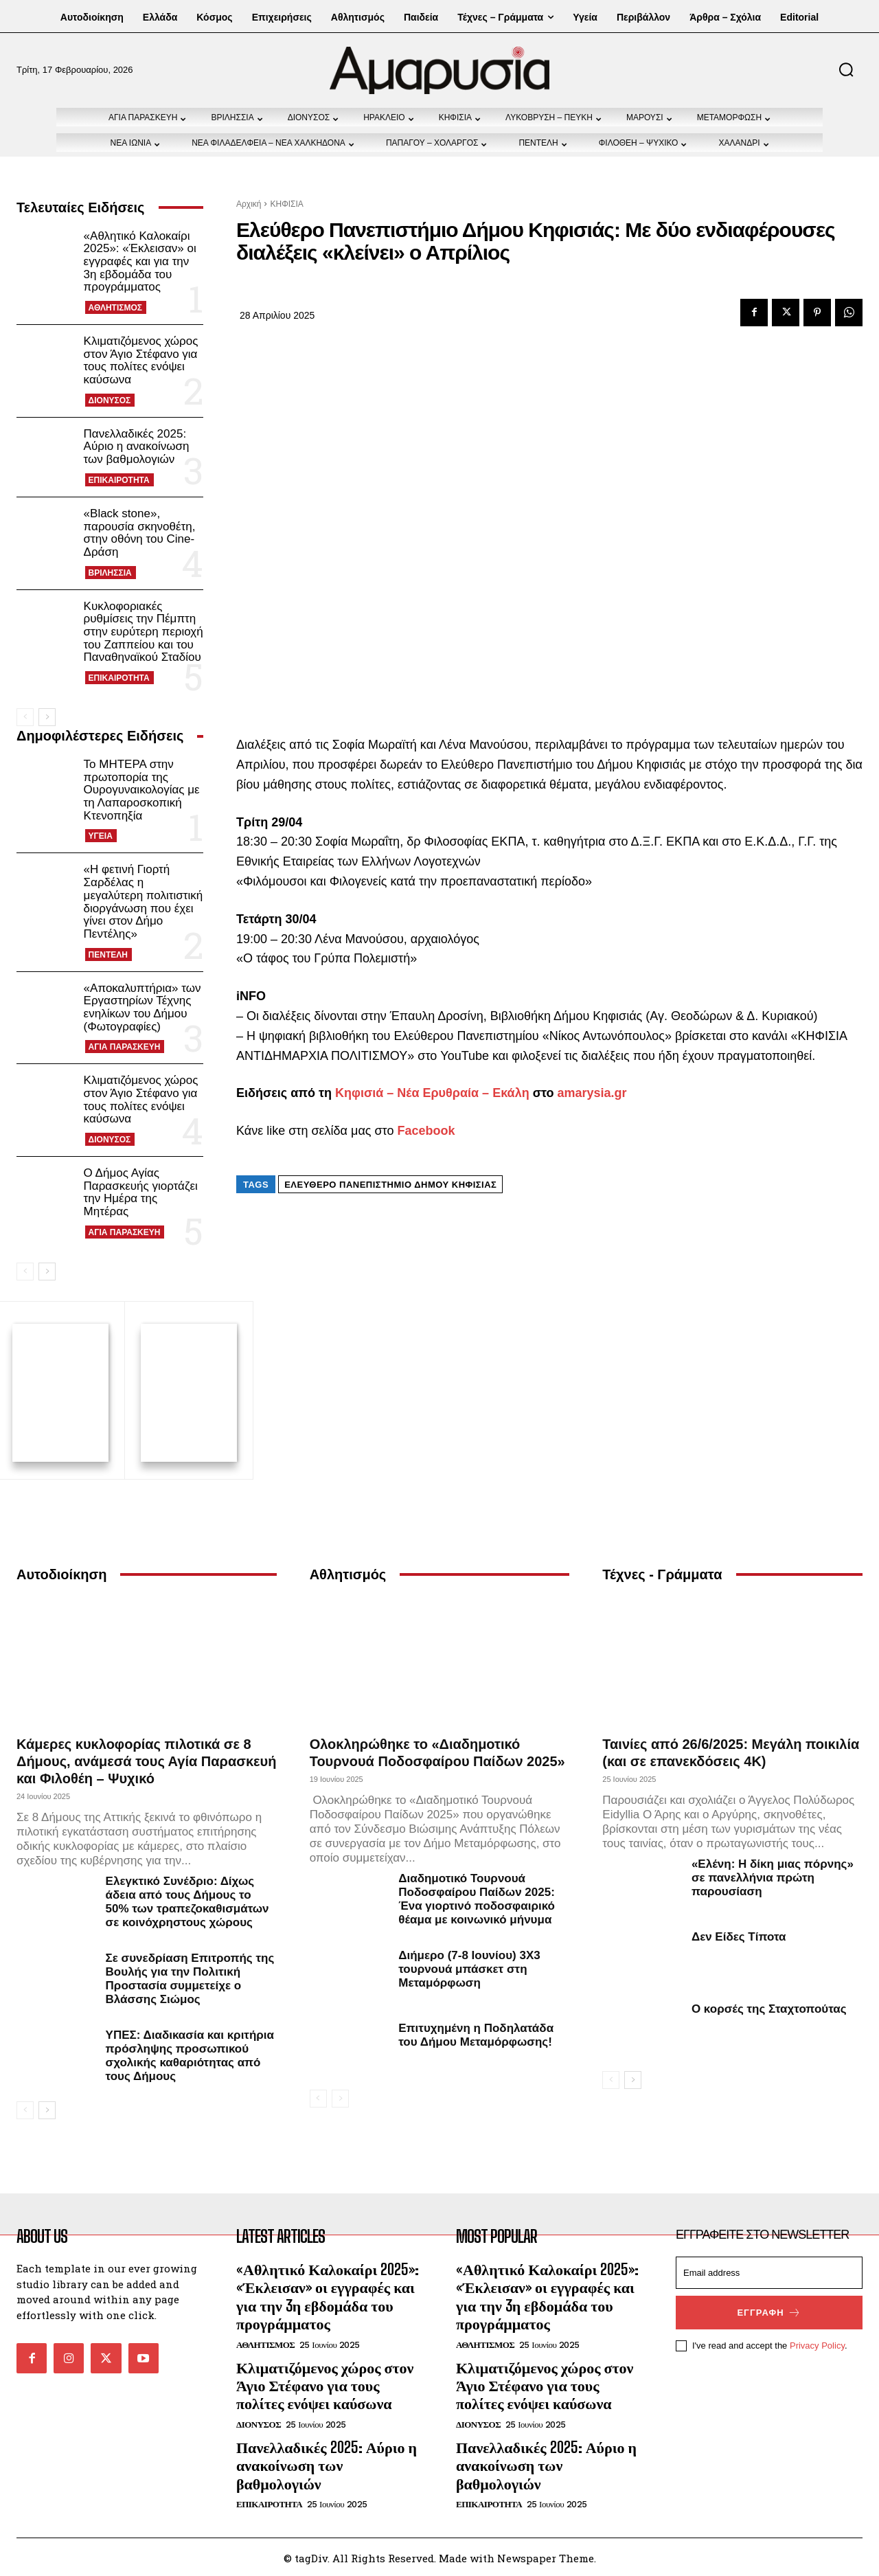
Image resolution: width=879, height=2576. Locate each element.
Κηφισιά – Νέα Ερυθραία (407, 1093)
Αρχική (248, 204)
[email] (769, 2271)
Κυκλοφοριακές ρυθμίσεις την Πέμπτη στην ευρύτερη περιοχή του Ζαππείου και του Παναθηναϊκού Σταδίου (143, 632)
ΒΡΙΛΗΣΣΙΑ (110, 573)
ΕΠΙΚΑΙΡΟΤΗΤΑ (119, 480)
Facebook (426, 1131)
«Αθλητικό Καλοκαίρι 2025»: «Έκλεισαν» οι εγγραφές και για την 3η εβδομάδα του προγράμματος (140, 261)
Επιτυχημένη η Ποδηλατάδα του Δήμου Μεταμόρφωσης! (475, 2033)
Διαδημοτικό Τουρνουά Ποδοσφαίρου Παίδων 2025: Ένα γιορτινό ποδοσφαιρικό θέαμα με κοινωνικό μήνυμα (476, 1897)
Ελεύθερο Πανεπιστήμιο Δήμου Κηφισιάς (390, 1184)
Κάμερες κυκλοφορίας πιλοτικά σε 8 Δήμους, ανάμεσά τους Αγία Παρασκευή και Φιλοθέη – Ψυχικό (146, 1759)
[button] (846, 69)
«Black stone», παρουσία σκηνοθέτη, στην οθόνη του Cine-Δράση (140, 532)
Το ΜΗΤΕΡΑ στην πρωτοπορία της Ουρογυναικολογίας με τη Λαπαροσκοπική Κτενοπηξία (142, 790)
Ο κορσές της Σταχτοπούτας (769, 2006)
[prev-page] (25, 717)
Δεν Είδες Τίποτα (739, 1934)
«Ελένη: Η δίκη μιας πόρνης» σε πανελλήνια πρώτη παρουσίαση (773, 1875)
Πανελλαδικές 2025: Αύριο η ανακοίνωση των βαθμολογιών (137, 446)
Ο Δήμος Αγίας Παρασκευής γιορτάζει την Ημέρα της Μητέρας (141, 1192)
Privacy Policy (817, 2343)
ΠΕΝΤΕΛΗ (108, 955)
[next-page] (47, 717)
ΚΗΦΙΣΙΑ (286, 204)
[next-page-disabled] (340, 2096)
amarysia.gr (592, 1093)
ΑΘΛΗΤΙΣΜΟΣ (115, 308)
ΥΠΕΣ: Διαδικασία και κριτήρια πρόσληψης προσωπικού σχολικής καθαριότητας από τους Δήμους (190, 2053)
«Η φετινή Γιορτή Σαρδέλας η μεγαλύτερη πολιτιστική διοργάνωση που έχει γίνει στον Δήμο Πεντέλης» (143, 901)
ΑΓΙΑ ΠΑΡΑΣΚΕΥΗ (125, 1047)
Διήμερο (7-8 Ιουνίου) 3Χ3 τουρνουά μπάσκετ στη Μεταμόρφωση (469, 1967)
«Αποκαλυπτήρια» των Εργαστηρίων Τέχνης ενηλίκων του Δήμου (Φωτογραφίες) (142, 1007)
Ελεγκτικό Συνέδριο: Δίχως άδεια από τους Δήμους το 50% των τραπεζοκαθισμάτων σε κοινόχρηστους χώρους (187, 1900)
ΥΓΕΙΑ (101, 836)
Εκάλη (510, 1093)
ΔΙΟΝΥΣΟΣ (110, 400)
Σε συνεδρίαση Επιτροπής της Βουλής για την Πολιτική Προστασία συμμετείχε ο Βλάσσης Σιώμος (190, 1977)
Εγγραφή (769, 2310)
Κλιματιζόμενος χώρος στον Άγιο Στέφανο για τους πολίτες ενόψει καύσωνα (141, 360)
